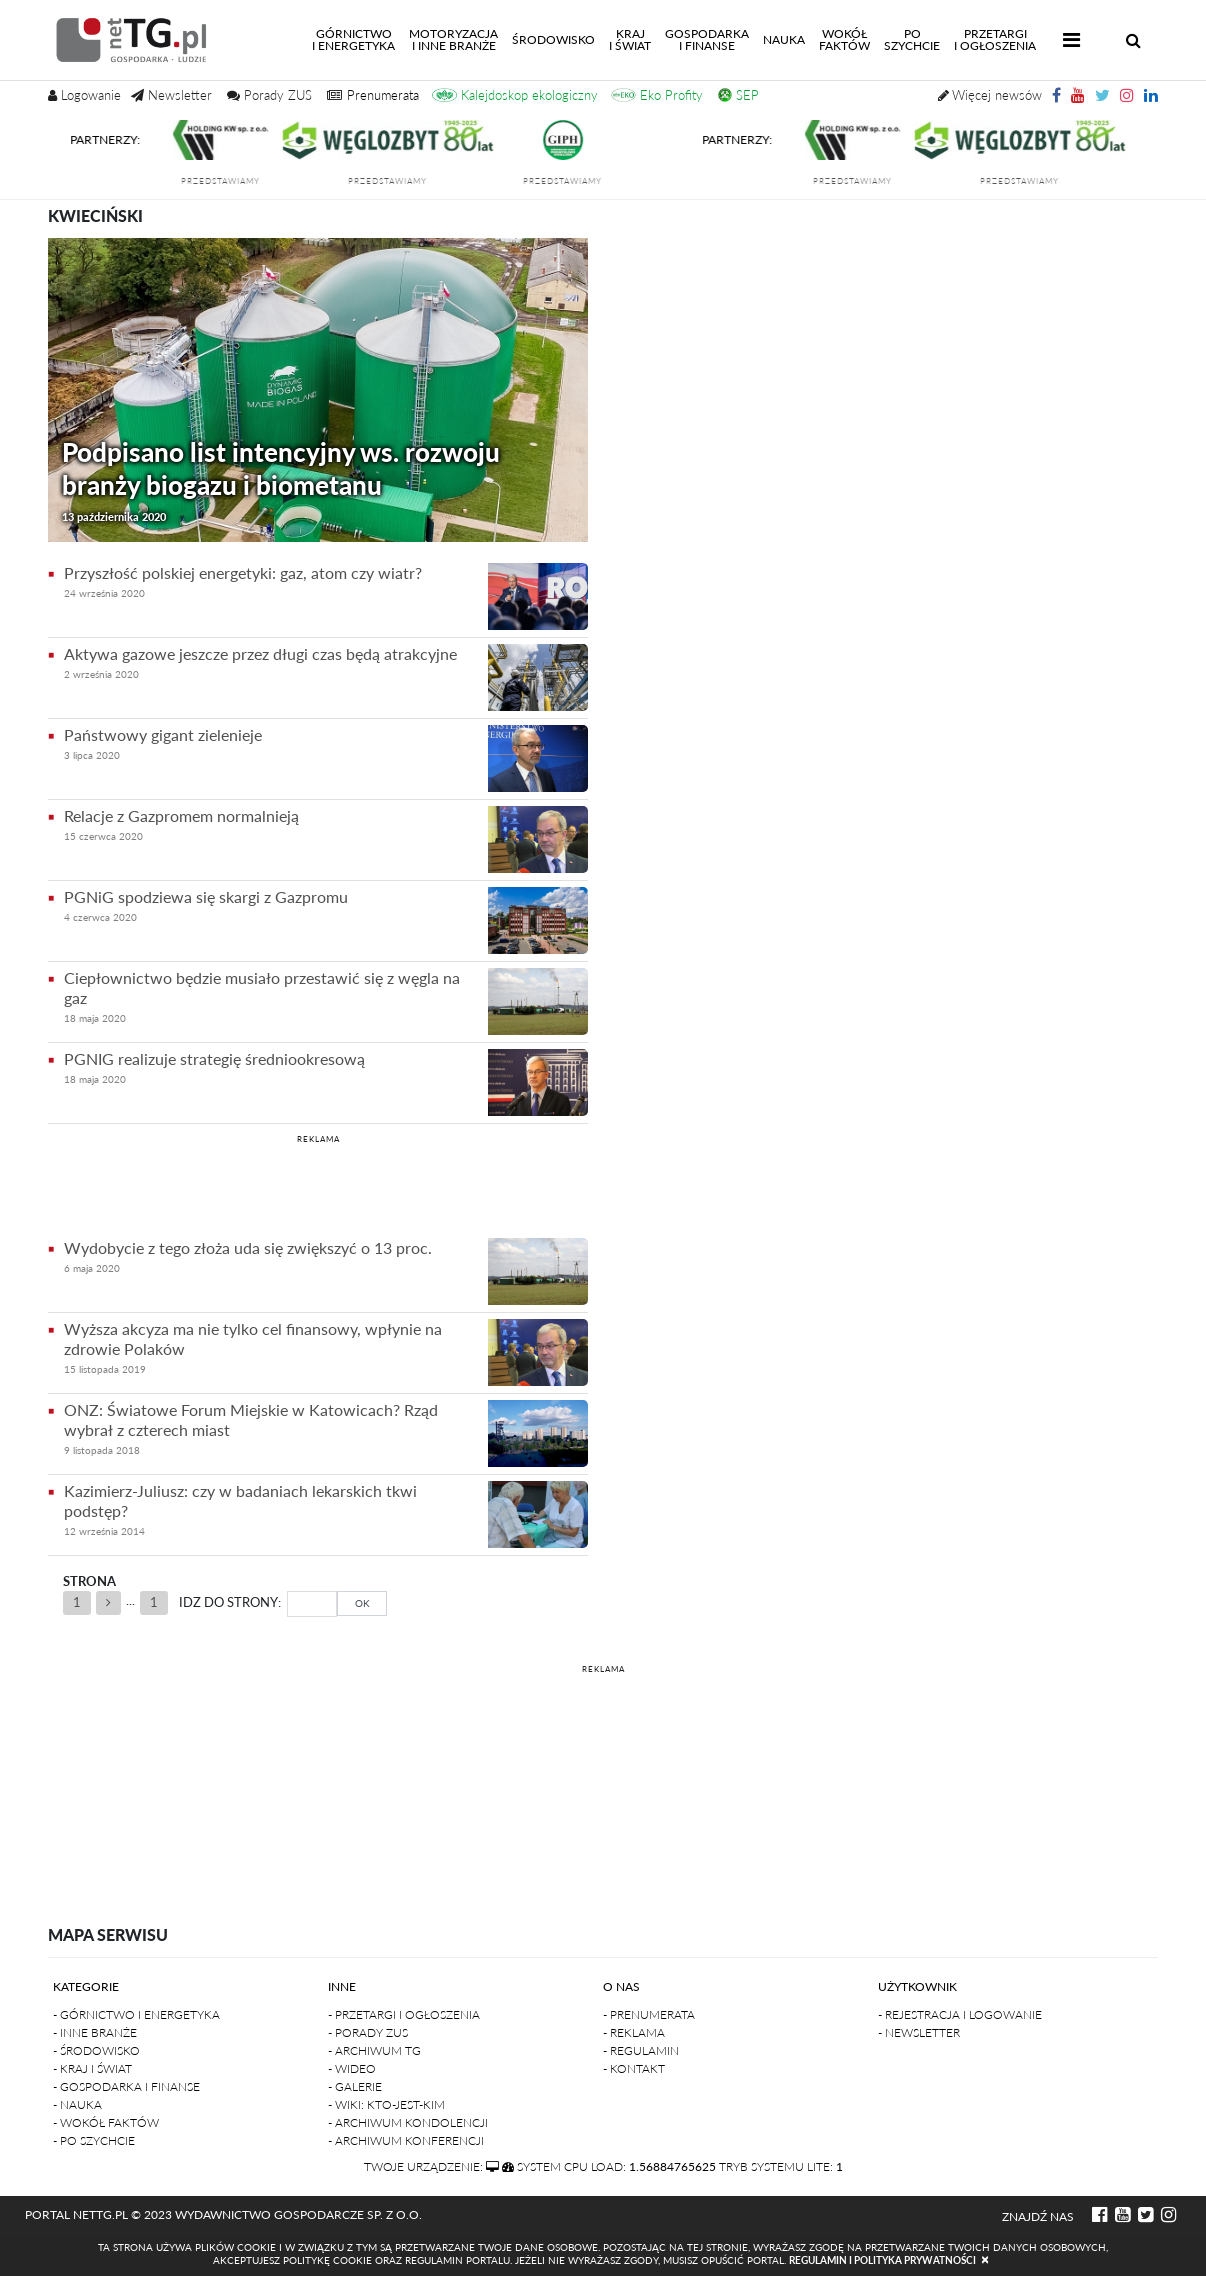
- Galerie (355, 2086)
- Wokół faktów (106, 2122)
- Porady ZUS (368, 2032)
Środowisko (553, 39)
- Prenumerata (649, 2014)
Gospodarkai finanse (707, 39)
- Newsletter (919, 2032)
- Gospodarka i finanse (126, 2086)
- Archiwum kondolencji (408, 2122)
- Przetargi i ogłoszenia (404, 2014)
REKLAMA (318, 1139)
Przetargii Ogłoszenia (995, 39)
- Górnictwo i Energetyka (136, 2014)
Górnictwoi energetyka (357, 39)
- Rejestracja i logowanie (960, 2014)
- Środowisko (96, 2050)
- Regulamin (641, 2050)
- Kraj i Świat (92, 2068)
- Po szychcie (94, 2140)
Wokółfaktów (844, 39)
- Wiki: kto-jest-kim (386, 2104)
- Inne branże (95, 2032)
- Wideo (352, 2068)
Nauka (784, 39)
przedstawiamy (228, 181)
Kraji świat (630, 39)
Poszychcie (912, 39)
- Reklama (634, 2032)
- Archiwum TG (374, 2050)
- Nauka (77, 2104)
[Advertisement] (318, 1183)
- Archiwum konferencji (406, 2140)
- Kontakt (634, 2068)
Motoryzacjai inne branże (453, 39)
